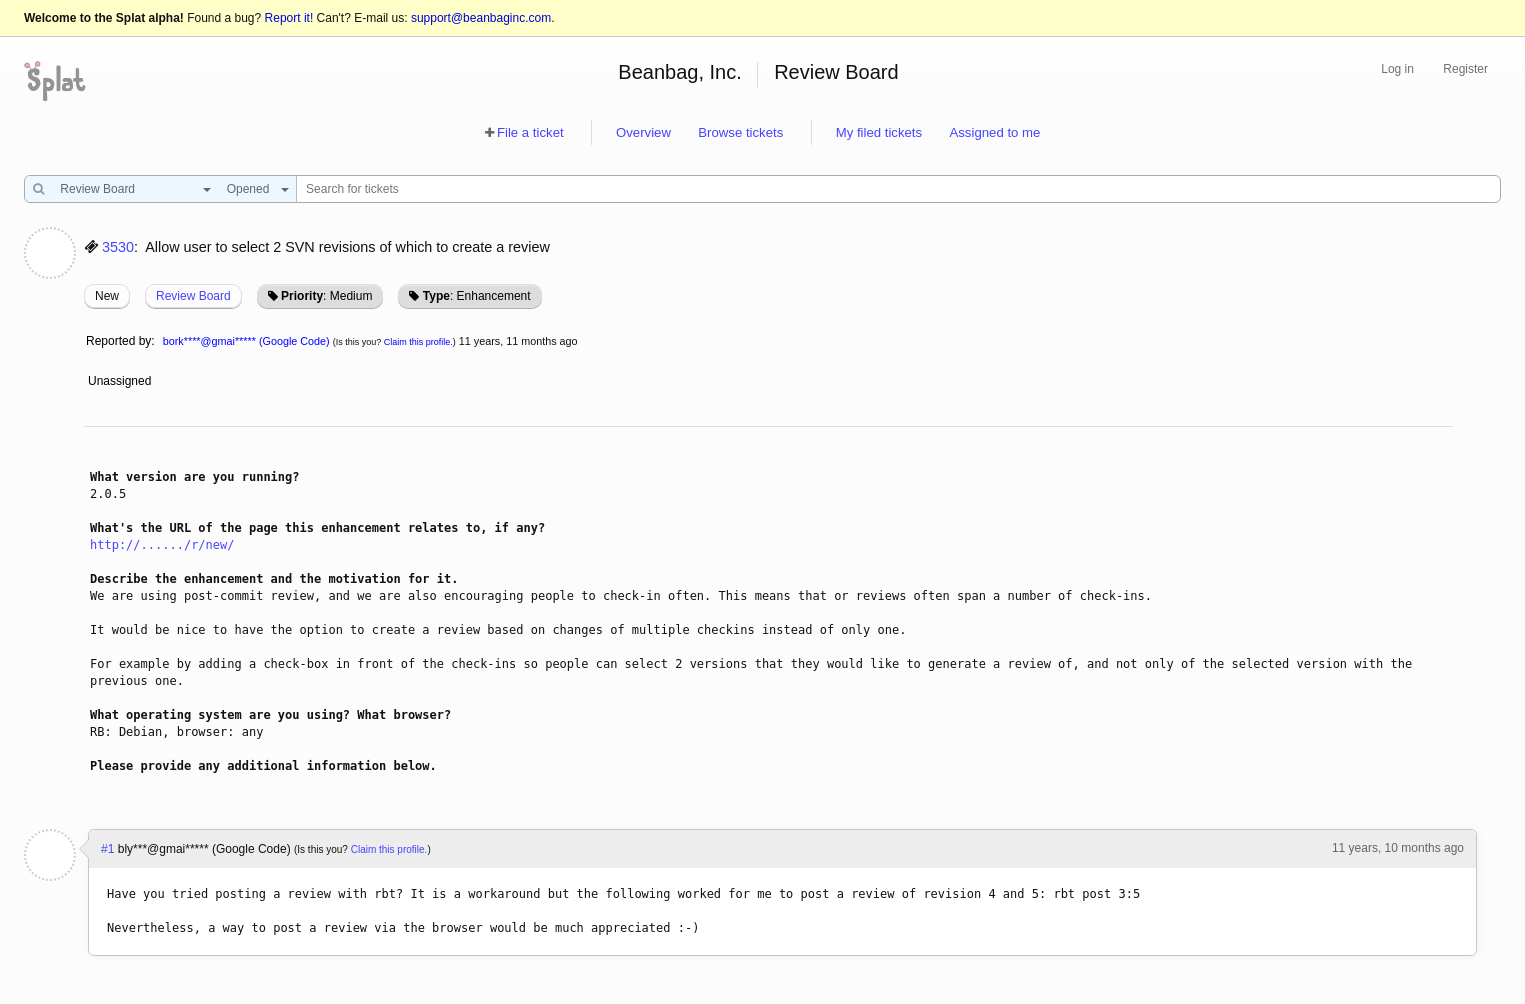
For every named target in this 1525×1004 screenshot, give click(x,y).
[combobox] (130, 189)
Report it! (289, 18)
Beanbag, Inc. (679, 72)
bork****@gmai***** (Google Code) (246, 341)
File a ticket (530, 132)
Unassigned (121, 381)
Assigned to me (994, 132)
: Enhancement (477, 296)
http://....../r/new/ (162, 545)
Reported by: (120, 341)
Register (1465, 69)
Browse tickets (740, 132)
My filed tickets (879, 132)
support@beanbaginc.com (481, 18)
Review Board (836, 72)
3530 (118, 247)
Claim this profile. (418, 342)
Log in (1397, 69)
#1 (107, 849)
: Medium (326, 296)
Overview (643, 132)
